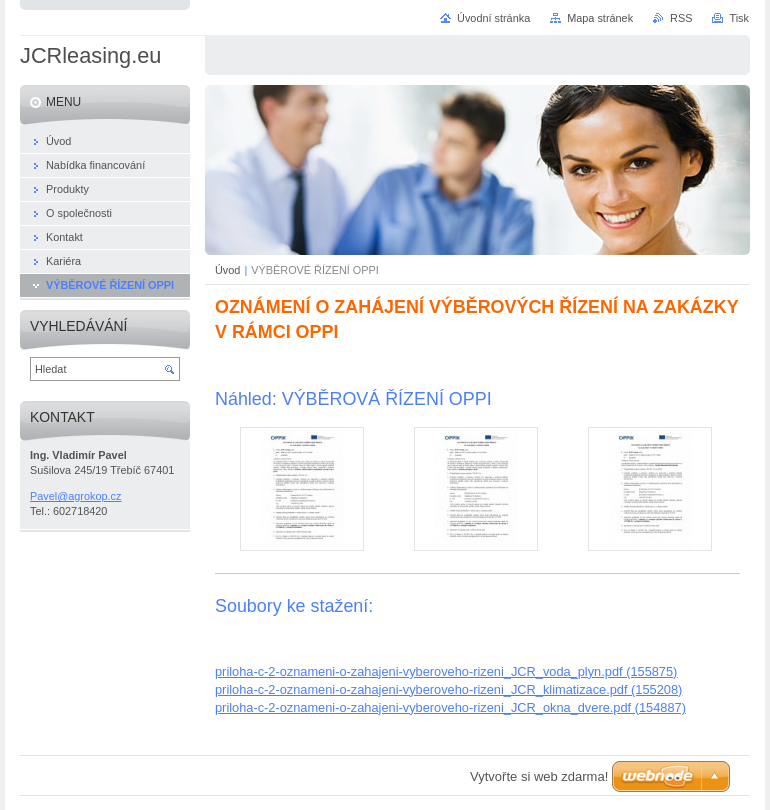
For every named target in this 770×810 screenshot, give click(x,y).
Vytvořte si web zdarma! (539, 776)
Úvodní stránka (493, 18)
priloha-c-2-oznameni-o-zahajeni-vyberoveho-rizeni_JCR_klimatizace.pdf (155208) (448, 689)
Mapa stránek (600, 18)
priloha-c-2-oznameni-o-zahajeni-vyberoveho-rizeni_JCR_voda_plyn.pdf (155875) (446, 671)
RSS (681, 18)
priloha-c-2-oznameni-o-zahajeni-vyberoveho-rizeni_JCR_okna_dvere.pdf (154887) (450, 707)
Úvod (227, 270)
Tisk (739, 18)
